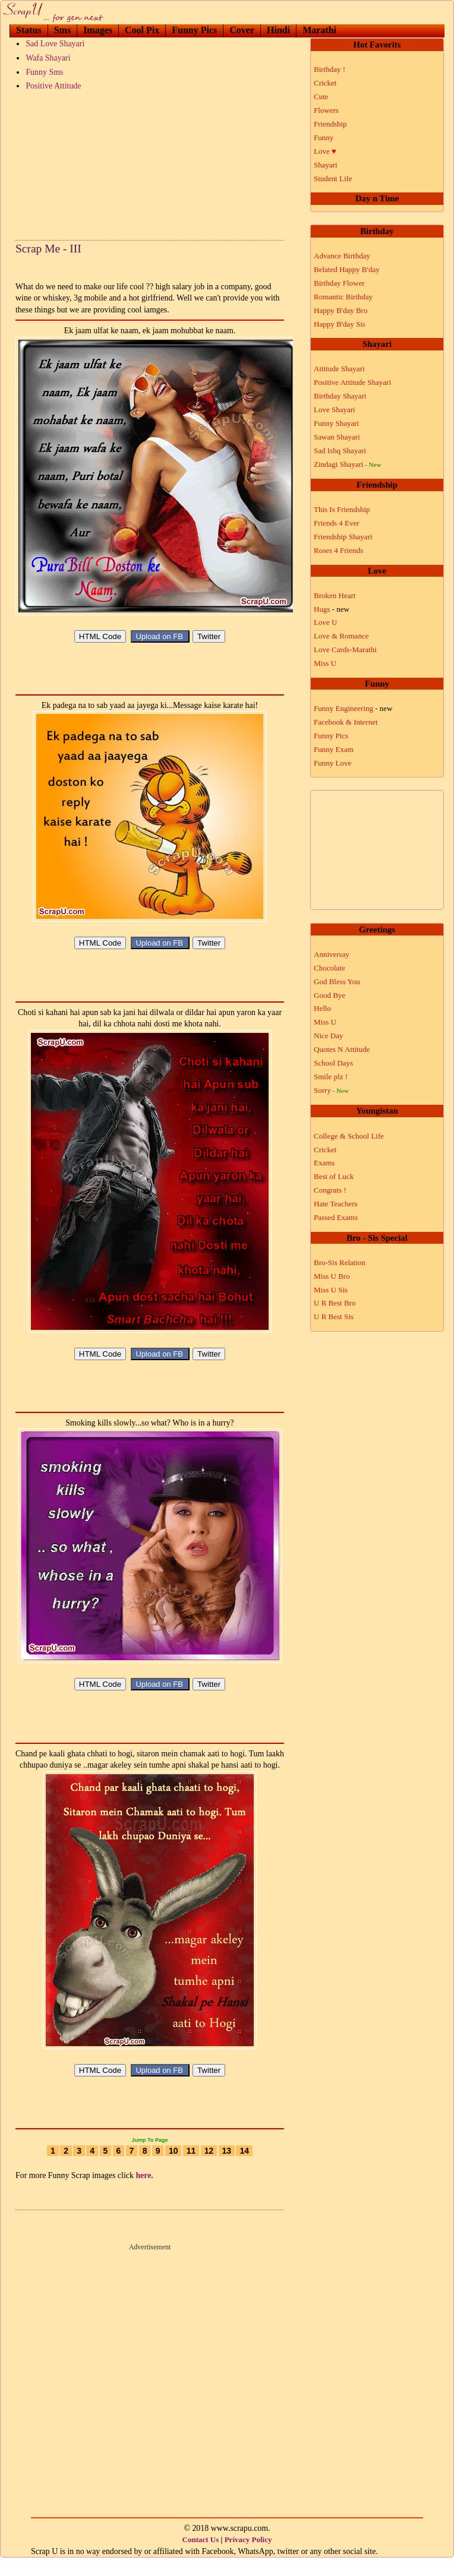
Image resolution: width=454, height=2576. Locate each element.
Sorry (331, 1090)
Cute (321, 96)
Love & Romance (341, 635)
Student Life (333, 178)
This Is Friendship (342, 509)
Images (97, 30)
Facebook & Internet (346, 722)
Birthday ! (329, 69)
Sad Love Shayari (55, 43)
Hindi (278, 30)
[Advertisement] (149, 162)
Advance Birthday (342, 255)
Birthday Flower (339, 283)
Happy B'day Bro (340, 310)
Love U (325, 622)
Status (29, 30)
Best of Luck (334, 1176)
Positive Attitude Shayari (352, 382)
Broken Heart (334, 595)
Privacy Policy (248, 2557)
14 (244, 2168)
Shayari (326, 164)
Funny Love (332, 762)
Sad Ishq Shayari (340, 450)
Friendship (330, 123)
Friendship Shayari (343, 536)
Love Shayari (334, 409)
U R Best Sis (334, 1316)
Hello (322, 1008)
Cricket (325, 82)
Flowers (326, 110)
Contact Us (200, 2557)
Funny (323, 137)
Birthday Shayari (340, 395)
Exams (324, 1162)
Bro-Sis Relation (339, 1262)
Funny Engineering (353, 708)
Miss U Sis (331, 1289)
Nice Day (328, 1035)
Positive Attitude (53, 85)
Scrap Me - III (48, 248)
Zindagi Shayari (347, 464)
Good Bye (329, 995)
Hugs (331, 609)
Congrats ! (330, 1190)
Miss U (325, 663)
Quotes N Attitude (342, 1049)
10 (173, 2168)
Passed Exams (336, 1217)
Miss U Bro (332, 1276)
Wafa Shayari (48, 57)
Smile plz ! (331, 1076)
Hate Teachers (336, 1203)
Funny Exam (334, 749)
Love (325, 151)
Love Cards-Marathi (345, 649)
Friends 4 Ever (337, 523)
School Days (333, 1062)
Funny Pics (194, 30)
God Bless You (337, 981)
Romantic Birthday (343, 296)
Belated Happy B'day (347, 269)
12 (209, 2168)
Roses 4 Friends (338, 550)
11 (191, 2168)
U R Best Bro (334, 1302)
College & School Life (349, 1135)
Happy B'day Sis (339, 324)
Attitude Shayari (339, 368)
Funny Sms (44, 72)
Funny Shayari (336, 423)
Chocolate (329, 967)
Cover (241, 30)
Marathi (319, 30)
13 (227, 2168)
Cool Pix (142, 30)
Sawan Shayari (337, 436)
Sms (62, 30)
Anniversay (331, 954)
